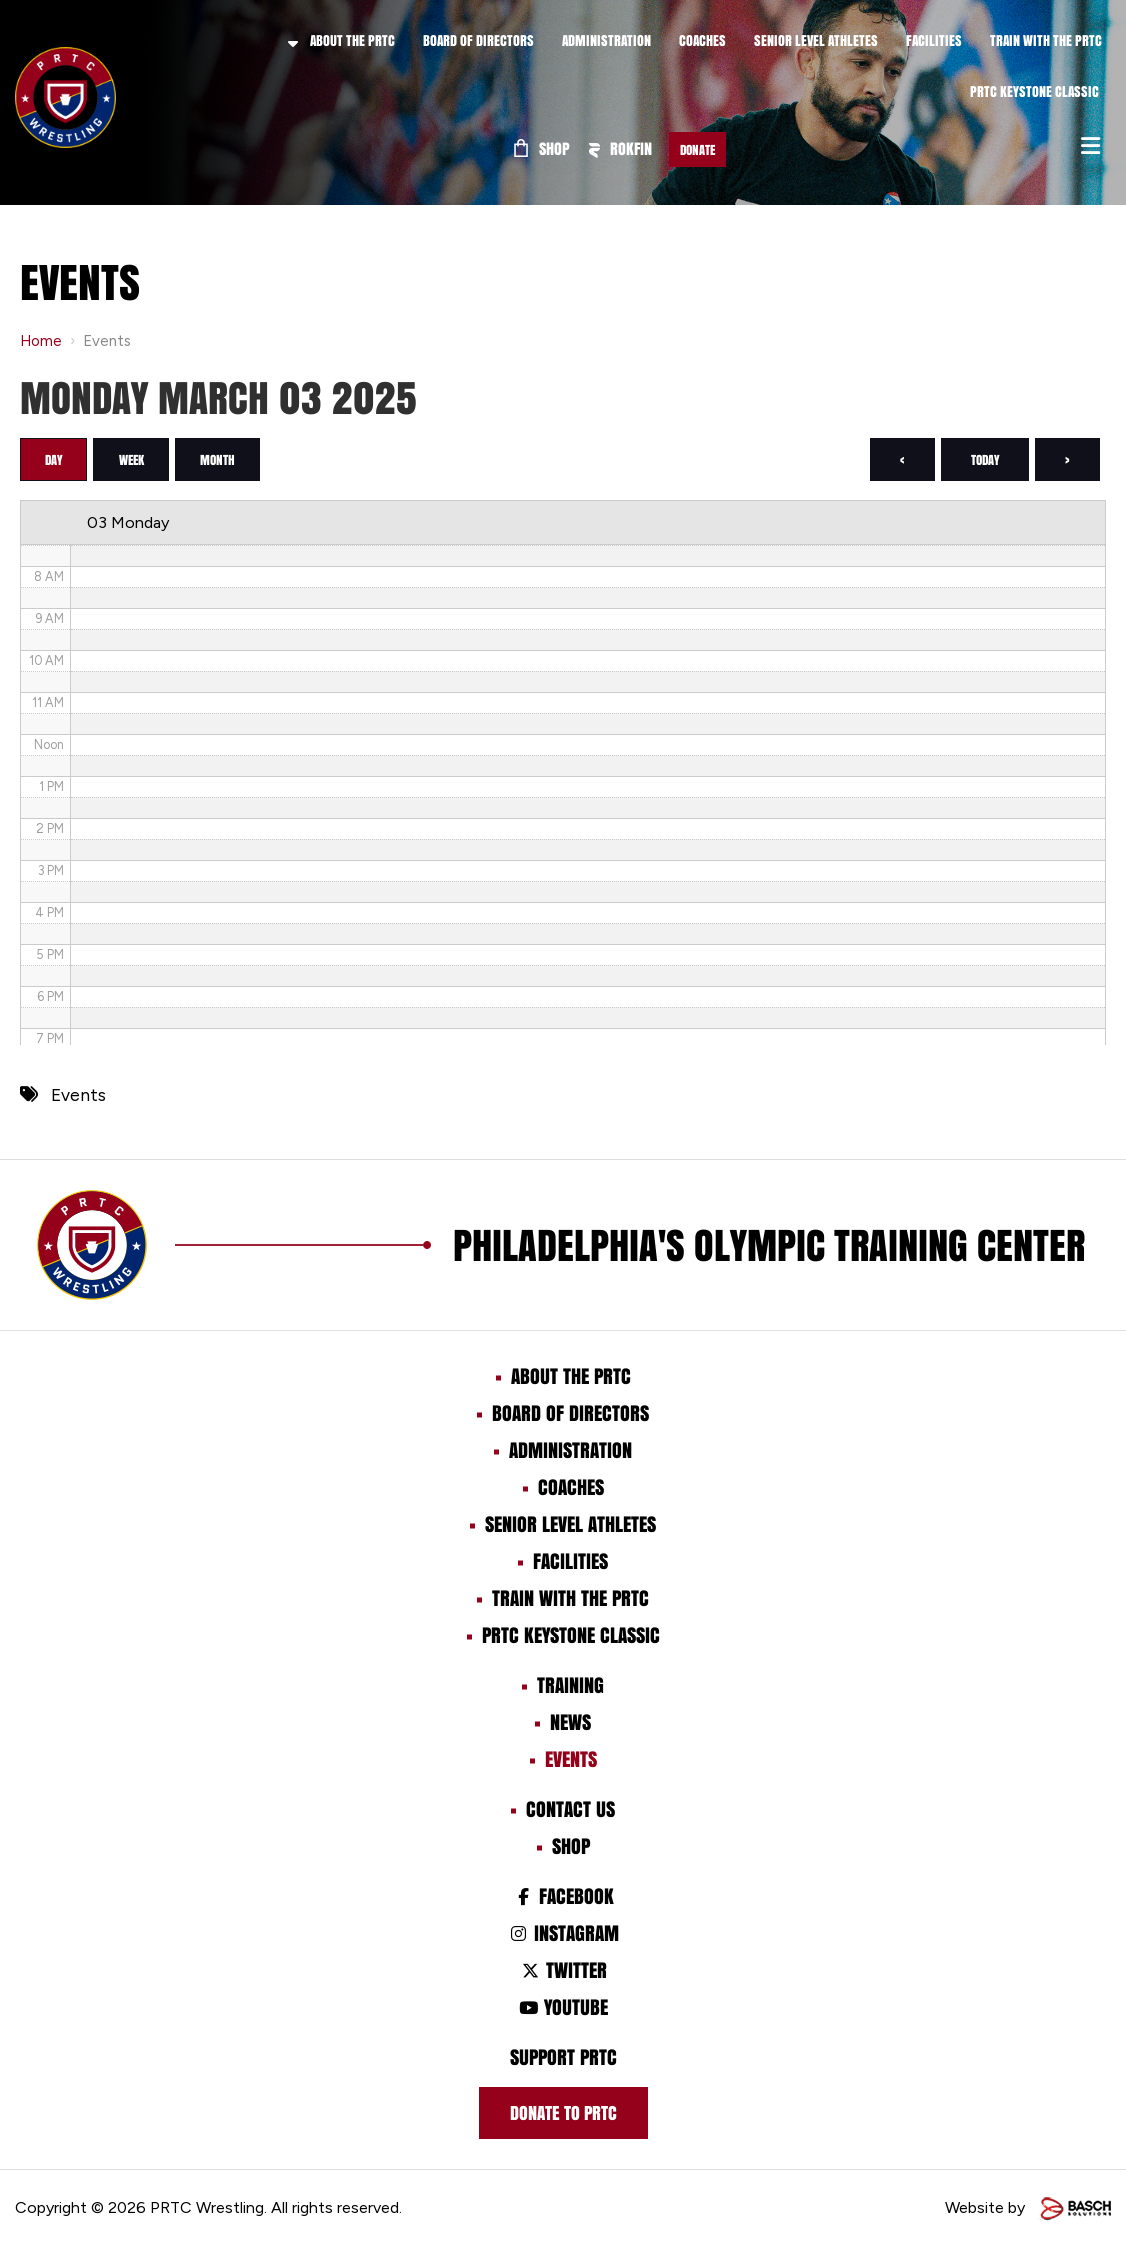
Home (41, 341)
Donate (697, 149)
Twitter (562, 1972)
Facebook (562, 1898)
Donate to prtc (563, 2115)
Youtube (563, 2009)
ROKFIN (620, 148)
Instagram (562, 1935)
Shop (542, 148)
